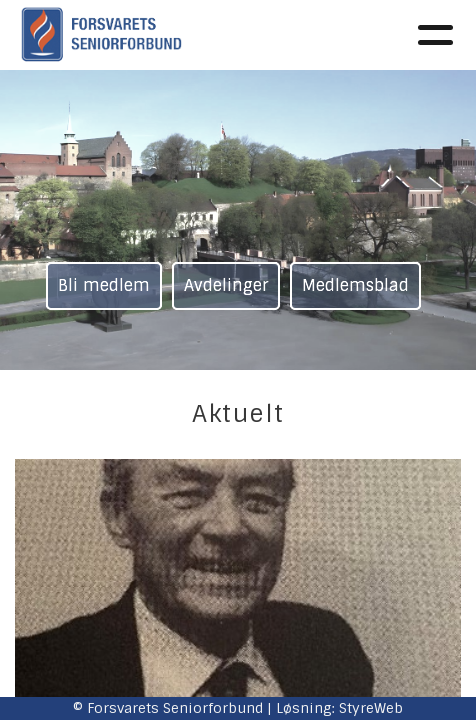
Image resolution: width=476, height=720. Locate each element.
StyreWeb (371, 708)
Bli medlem (104, 285)
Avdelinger (226, 285)
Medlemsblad (355, 285)
